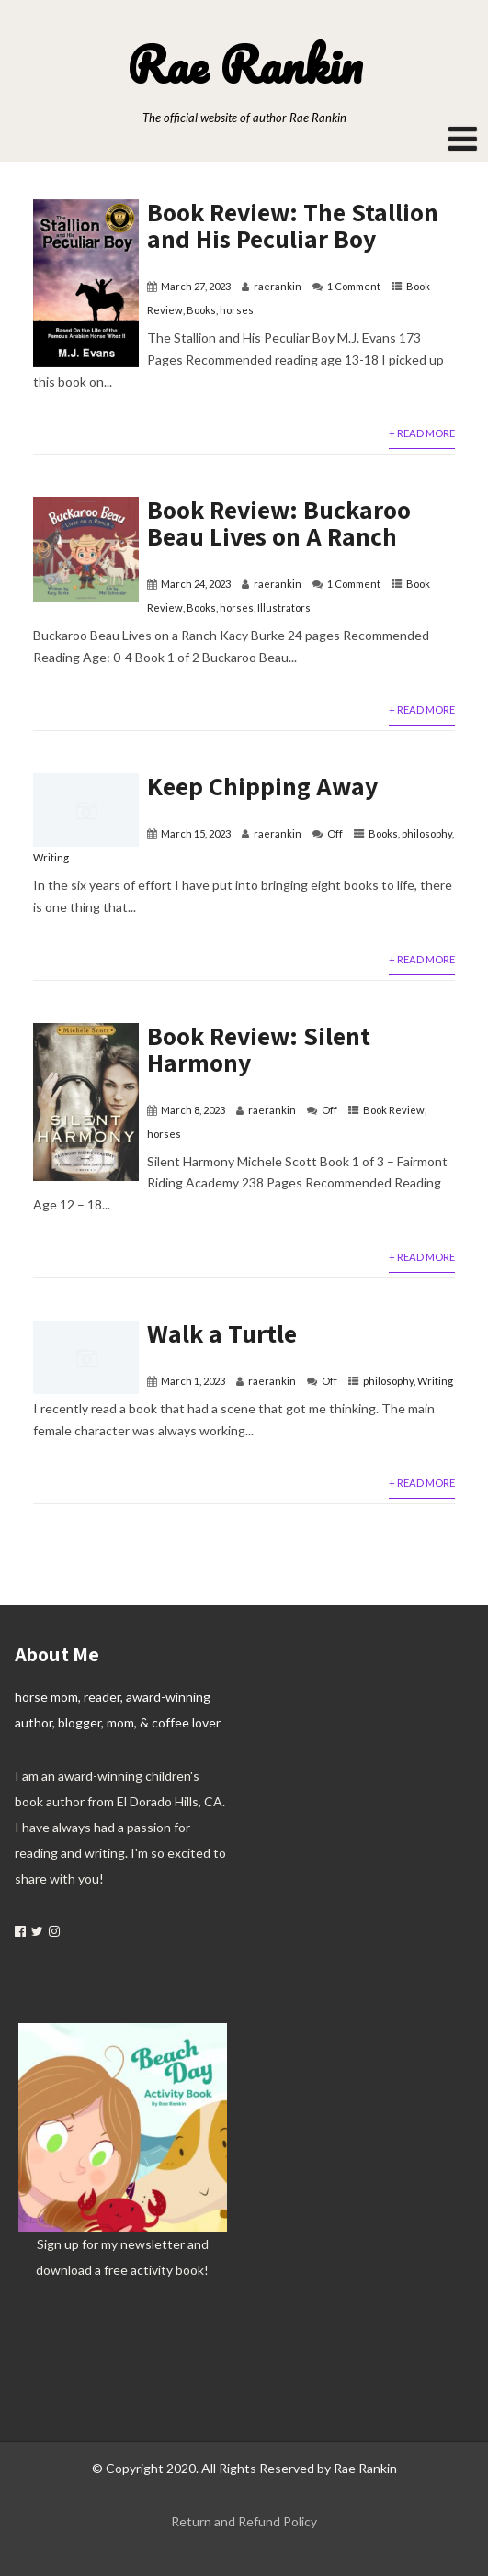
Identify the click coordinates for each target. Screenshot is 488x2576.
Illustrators (284, 607)
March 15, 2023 (196, 833)
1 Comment (353, 286)
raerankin (277, 286)
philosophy (427, 833)
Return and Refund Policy (244, 2521)
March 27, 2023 (196, 286)
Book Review (394, 1110)
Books (201, 310)
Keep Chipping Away (262, 786)
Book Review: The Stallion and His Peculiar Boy (292, 225)
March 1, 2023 (193, 1381)
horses (237, 310)
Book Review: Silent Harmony (258, 1048)
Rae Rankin (244, 64)
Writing (51, 857)
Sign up (58, 2244)
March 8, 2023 (193, 1110)
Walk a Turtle (222, 1333)
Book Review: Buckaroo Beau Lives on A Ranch (279, 522)
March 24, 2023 (196, 584)
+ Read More (422, 433)
